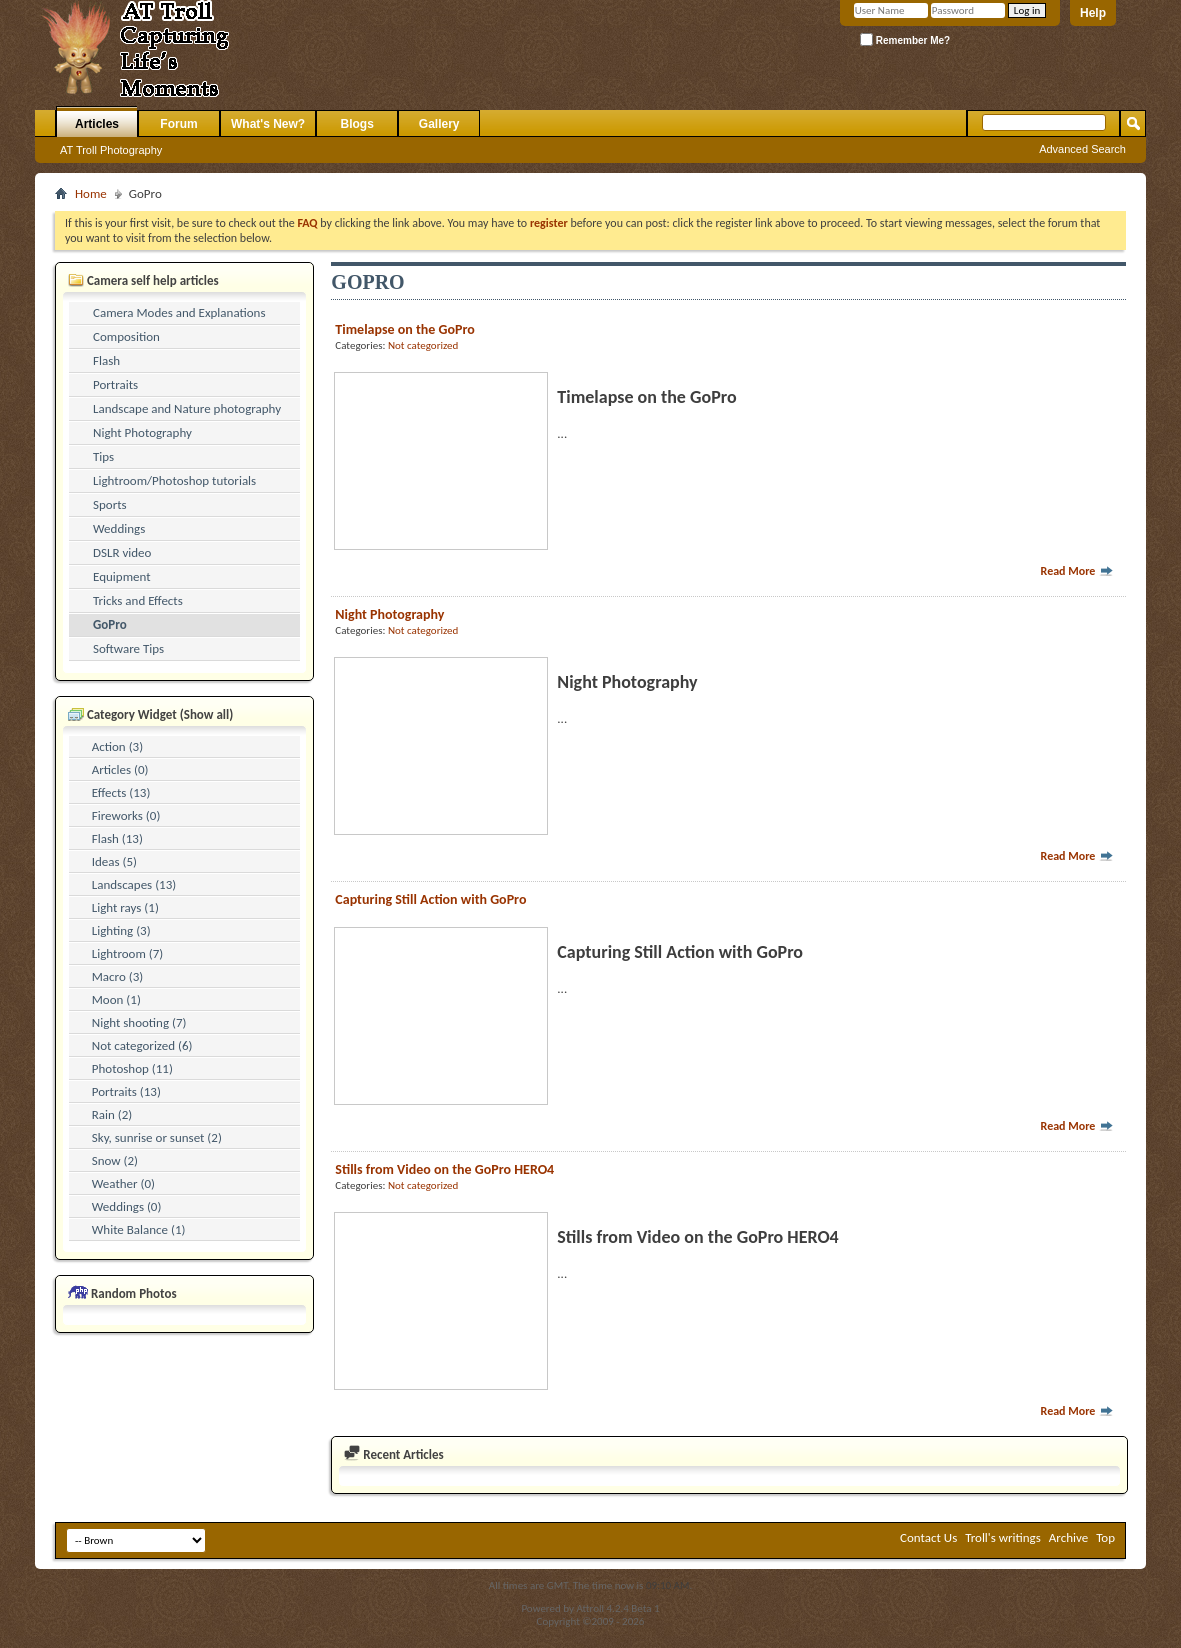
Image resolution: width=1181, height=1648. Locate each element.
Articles (97, 124)
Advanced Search (1082, 149)
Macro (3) (117, 976)
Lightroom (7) (127, 953)
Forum (178, 124)
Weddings (119, 528)
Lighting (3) (121, 930)
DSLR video (122, 552)
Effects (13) (121, 792)
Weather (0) (123, 1183)
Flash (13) (117, 838)
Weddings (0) (127, 1206)
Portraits (115, 384)
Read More (1078, 571)
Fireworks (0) (126, 815)
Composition (126, 336)
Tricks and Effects (138, 600)
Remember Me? (905, 39)
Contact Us (928, 1537)
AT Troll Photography (111, 150)
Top (1105, 1537)
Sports (110, 504)
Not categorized (423, 345)
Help (1093, 13)
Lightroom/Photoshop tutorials (174, 480)
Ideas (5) (114, 861)
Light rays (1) (125, 907)
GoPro (110, 624)
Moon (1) (116, 999)
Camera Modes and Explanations (179, 312)
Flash (106, 360)
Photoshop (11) (132, 1068)
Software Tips (128, 648)
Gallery (439, 124)
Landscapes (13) (134, 884)
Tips (103, 456)
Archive (1068, 1537)
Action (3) (117, 746)
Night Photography (142, 432)
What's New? (268, 124)
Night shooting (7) (139, 1022)
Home (91, 193)
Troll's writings (1003, 1537)
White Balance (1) (139, 1229)
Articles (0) (120, 769)
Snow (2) (115, 1160)
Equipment (122, 576)
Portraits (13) (126, 1091)
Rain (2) (112, 1114)
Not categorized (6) (142, 1045)
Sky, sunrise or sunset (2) (157, 1137)
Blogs (357, 124)
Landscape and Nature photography (187, 408)
